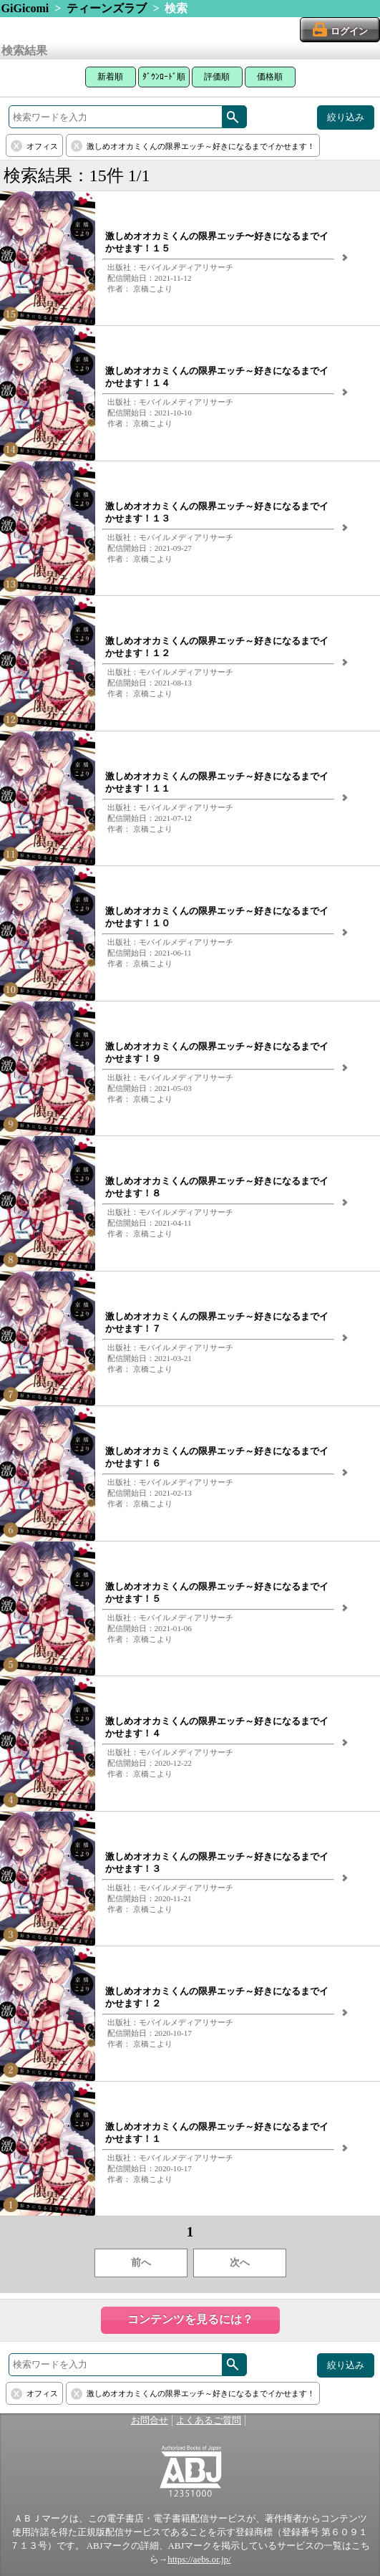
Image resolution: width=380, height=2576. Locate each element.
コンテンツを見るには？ (190, 2319)
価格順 (270, 77)
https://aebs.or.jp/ (198, 2560)
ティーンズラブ (107, 8)
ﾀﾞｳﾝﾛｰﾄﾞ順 (163, 77)
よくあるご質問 (208, 2421)
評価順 (217, 77)
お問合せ (149, 2421)
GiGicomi (25, 8)
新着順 (110, 77)
